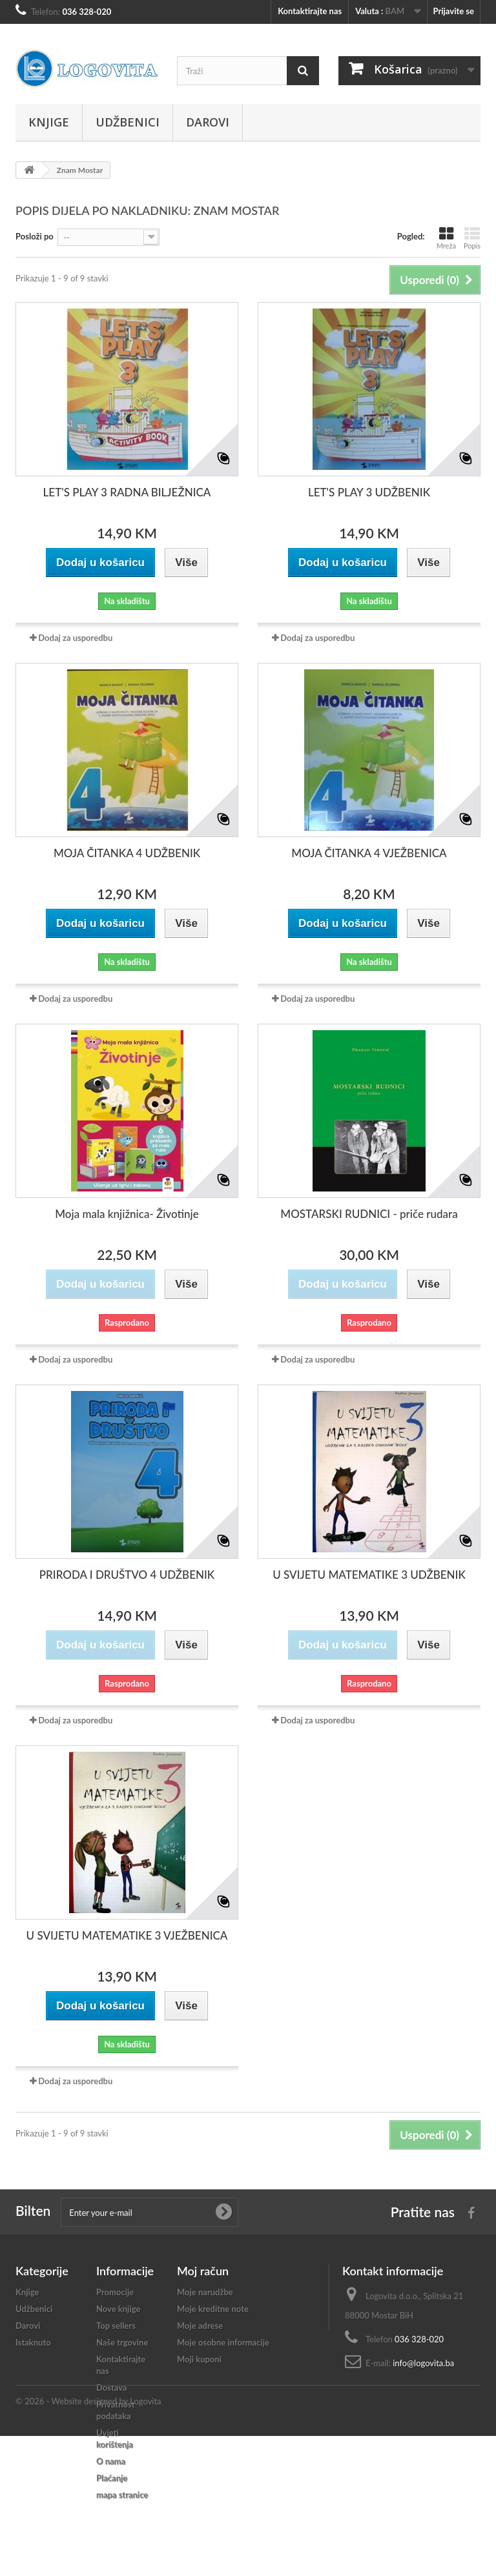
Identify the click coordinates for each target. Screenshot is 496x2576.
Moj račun (203, 2271)
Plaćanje (111, 2478)
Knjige (48, 122)
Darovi (207, 122)
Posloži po (35, 236)
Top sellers (116, 2325)
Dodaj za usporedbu (75, 638)
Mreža (446, 238)
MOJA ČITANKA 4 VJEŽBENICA (368, 853)
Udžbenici (128, 122)
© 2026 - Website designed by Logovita (88, 2541)
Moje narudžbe (205, 2292)
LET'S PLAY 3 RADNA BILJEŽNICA (127, 492)
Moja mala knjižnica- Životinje (126, 1214)
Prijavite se (453, 11)
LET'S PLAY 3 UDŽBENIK (369, 492)
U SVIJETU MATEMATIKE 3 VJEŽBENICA (127, 1935)
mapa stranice (122, 2495)
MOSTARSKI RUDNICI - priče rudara (368, 1214)
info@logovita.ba (423, 2363)
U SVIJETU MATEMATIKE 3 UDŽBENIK (369, 1574)
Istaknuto (33, 2342)
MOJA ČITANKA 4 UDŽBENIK (127, 853)
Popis (472, 238)
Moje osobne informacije (223, 2342)
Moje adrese (200, 2325)
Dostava (111, 2387)
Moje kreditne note (213, 2309)
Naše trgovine (122, 2342)
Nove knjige (118, 2309)
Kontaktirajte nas (310, 11)
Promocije (115, 2292)
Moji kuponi (199, 2359)
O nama (110, 2461)
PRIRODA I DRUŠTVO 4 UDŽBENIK (126, 1574)
